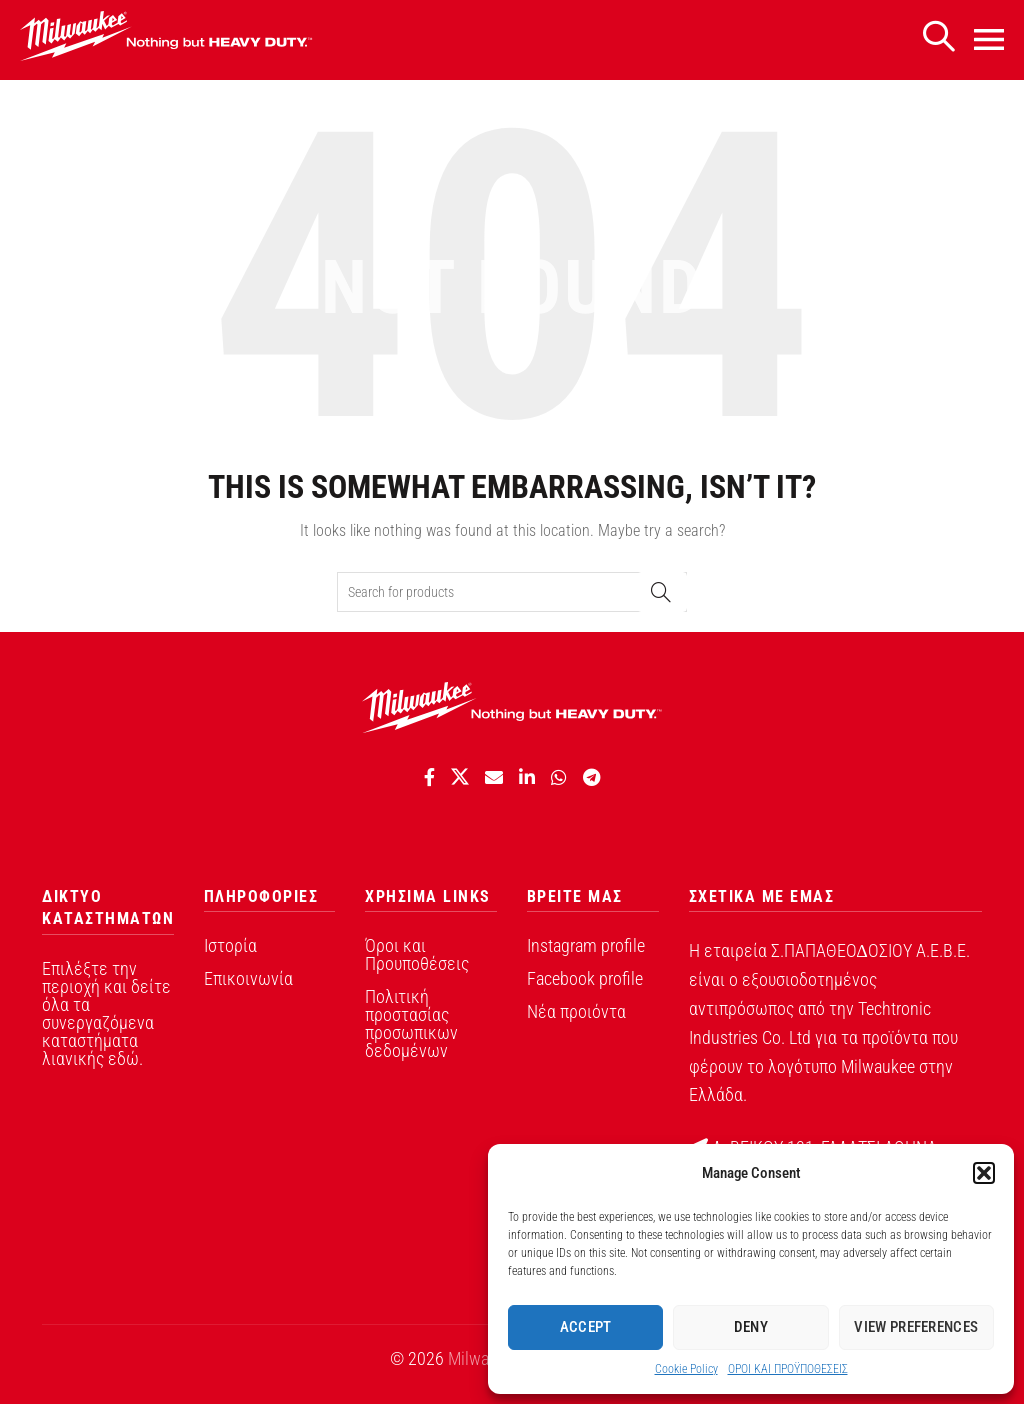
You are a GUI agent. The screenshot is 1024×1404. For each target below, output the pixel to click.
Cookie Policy (686, 1369)
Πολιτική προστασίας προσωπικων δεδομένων (411, 1023)
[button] (984, 1173)
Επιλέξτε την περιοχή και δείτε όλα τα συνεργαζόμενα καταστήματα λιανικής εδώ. (106, 1013)
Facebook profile (585, 978)
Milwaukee (485, 1358)
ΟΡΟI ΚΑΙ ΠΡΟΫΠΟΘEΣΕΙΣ (788, 1369)
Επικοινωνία (248, 978)
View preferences (916, 1327)
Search (662, 592)
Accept (586, 1327)
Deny (751, 1327)
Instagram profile (586, 945)
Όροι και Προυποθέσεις (417, 954)
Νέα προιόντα (576, 1011)
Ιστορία (230, 945)
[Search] (938, 37)
